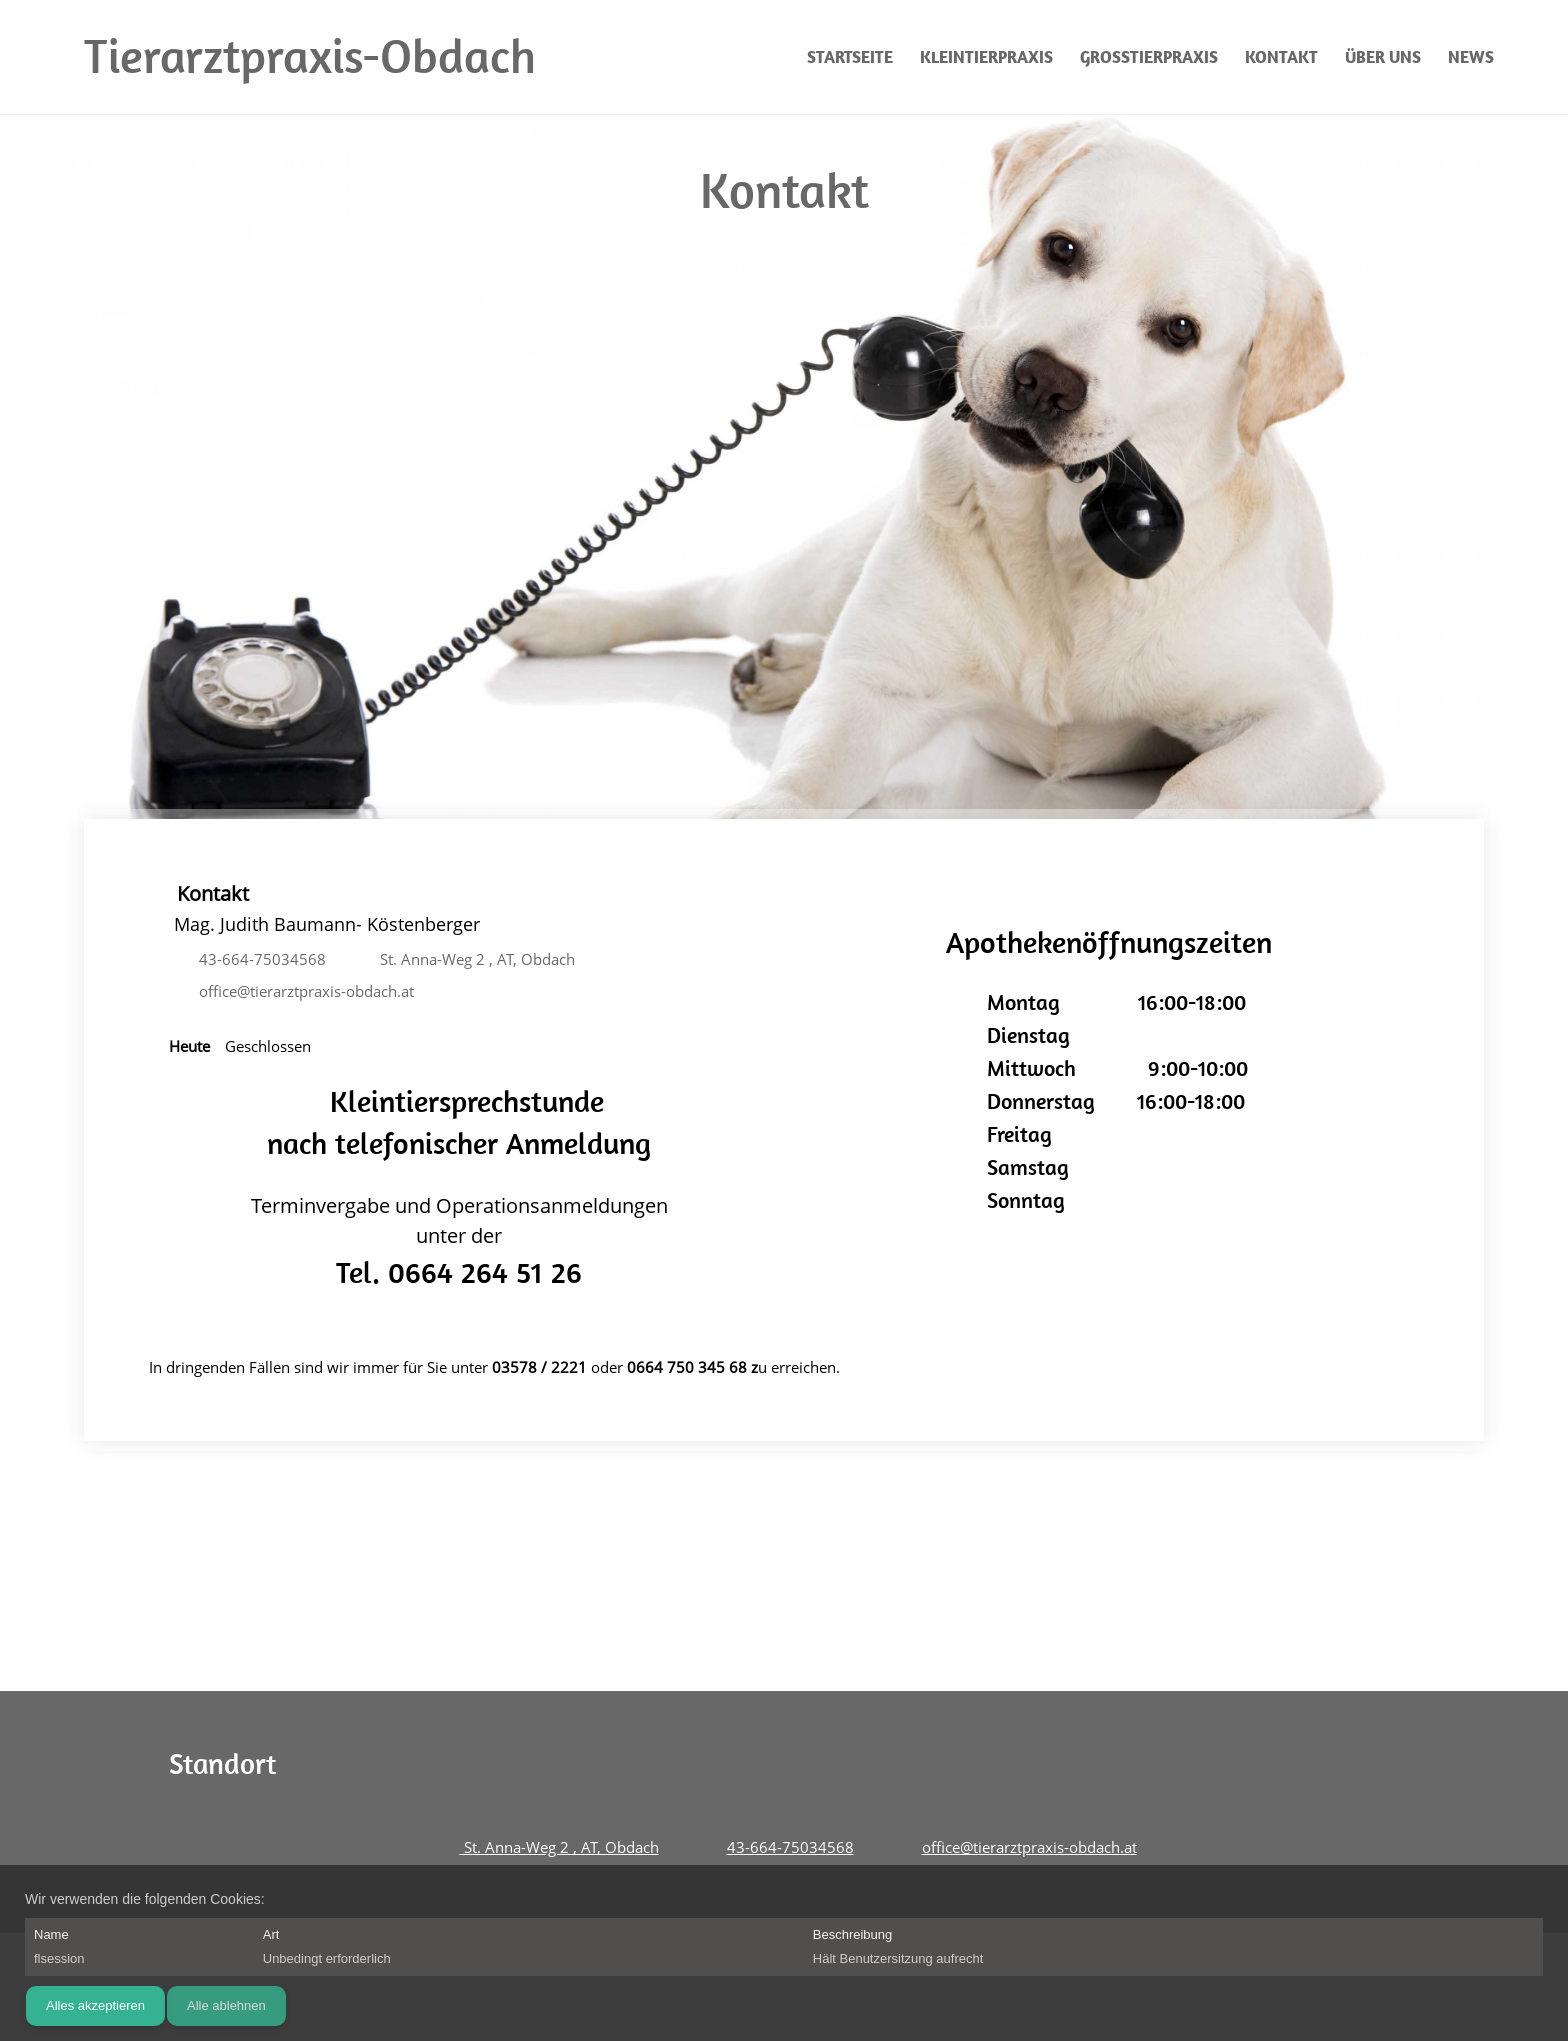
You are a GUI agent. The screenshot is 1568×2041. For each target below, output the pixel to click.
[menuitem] (851, 57)
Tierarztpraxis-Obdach (310, 56)
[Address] (470, 960)
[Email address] (301, 992)
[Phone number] (257, 960)
